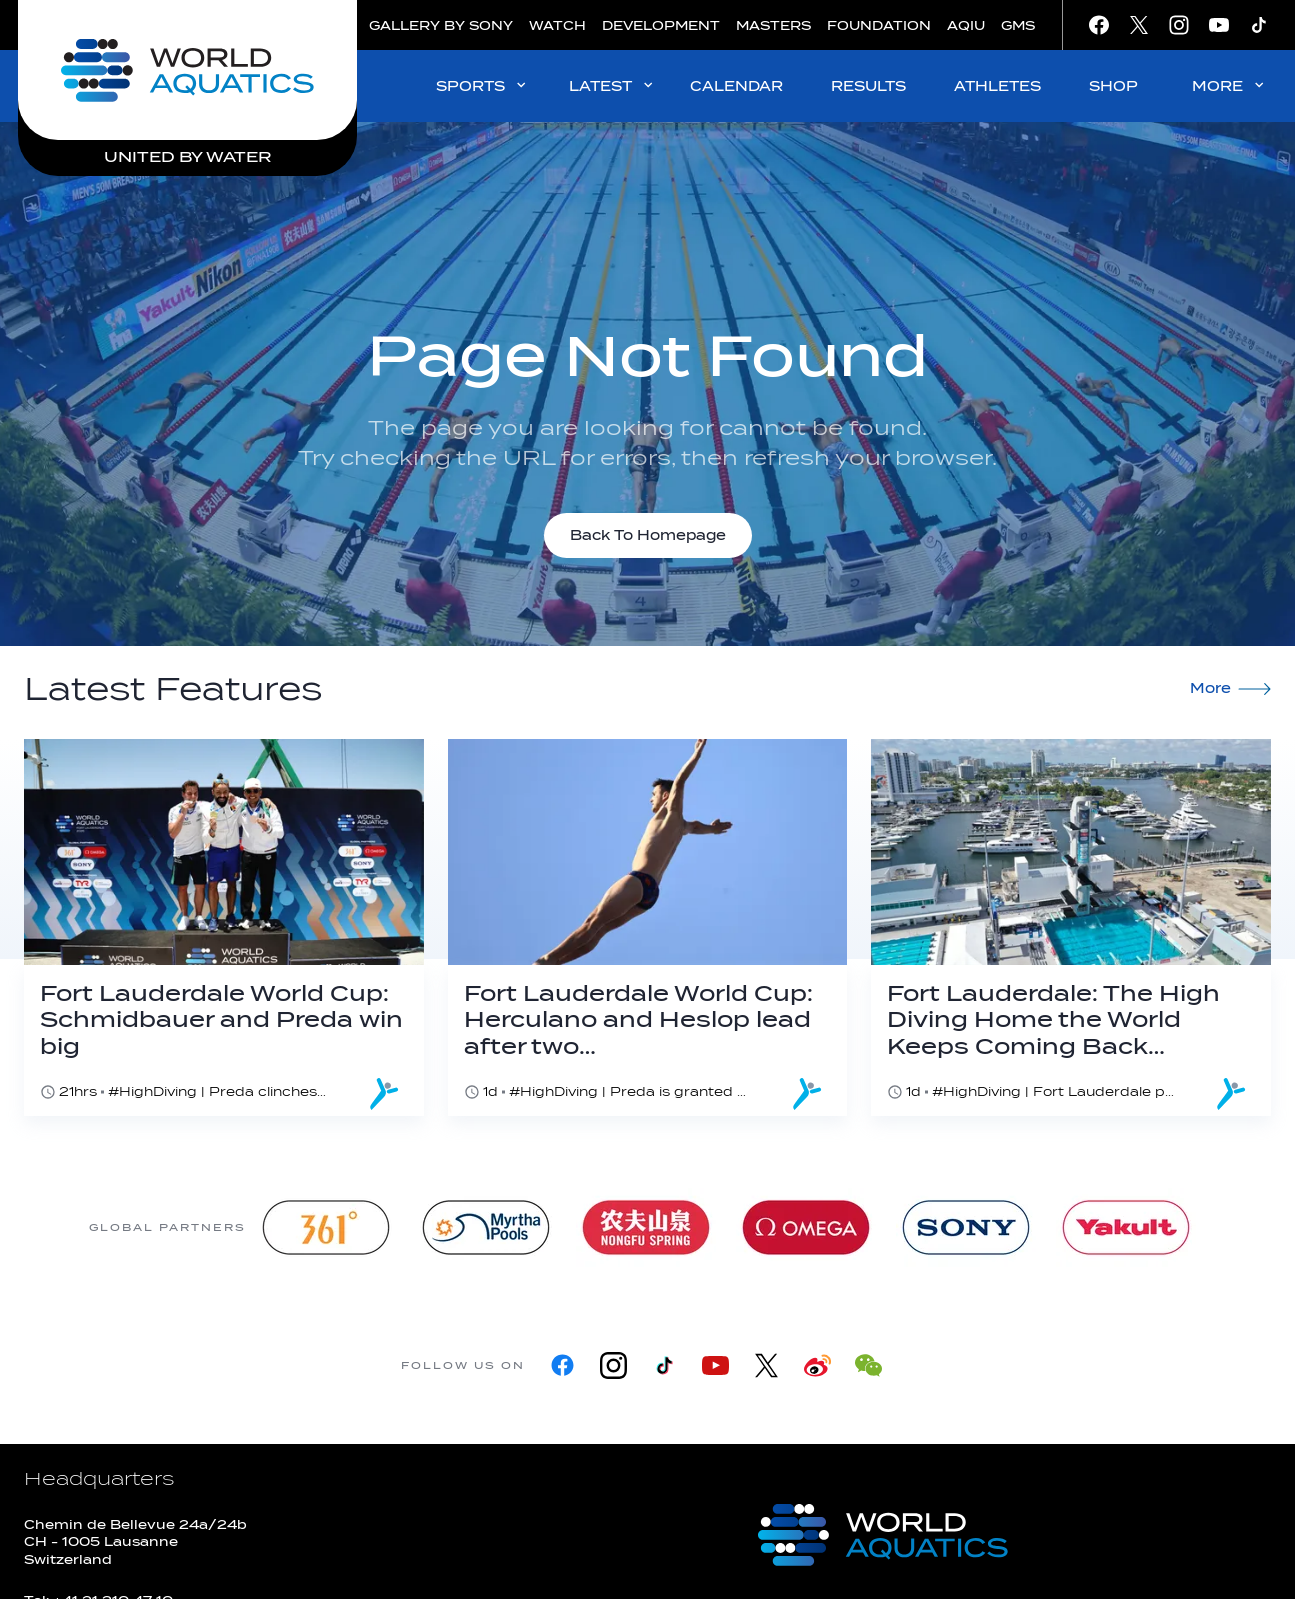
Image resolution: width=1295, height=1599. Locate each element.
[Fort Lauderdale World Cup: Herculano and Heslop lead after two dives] (648, 927)
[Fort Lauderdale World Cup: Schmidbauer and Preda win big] (224, 927)
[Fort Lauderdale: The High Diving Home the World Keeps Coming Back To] (1071, 927)
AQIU (966, 25)
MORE (1229, 85)
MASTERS (773, 25)
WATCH (557, 25)
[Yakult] (1126, 1227)
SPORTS (482, 85)
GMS (1018, 25)
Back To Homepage (648, 535)
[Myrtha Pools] (486, 1227)
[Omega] (806, 1227)
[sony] (966, 1227)
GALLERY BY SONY (441, 25)
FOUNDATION (879, 25)
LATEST (612, 85)
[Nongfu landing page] (646, 1227)
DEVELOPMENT (661, 25)
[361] (326, 1227)
